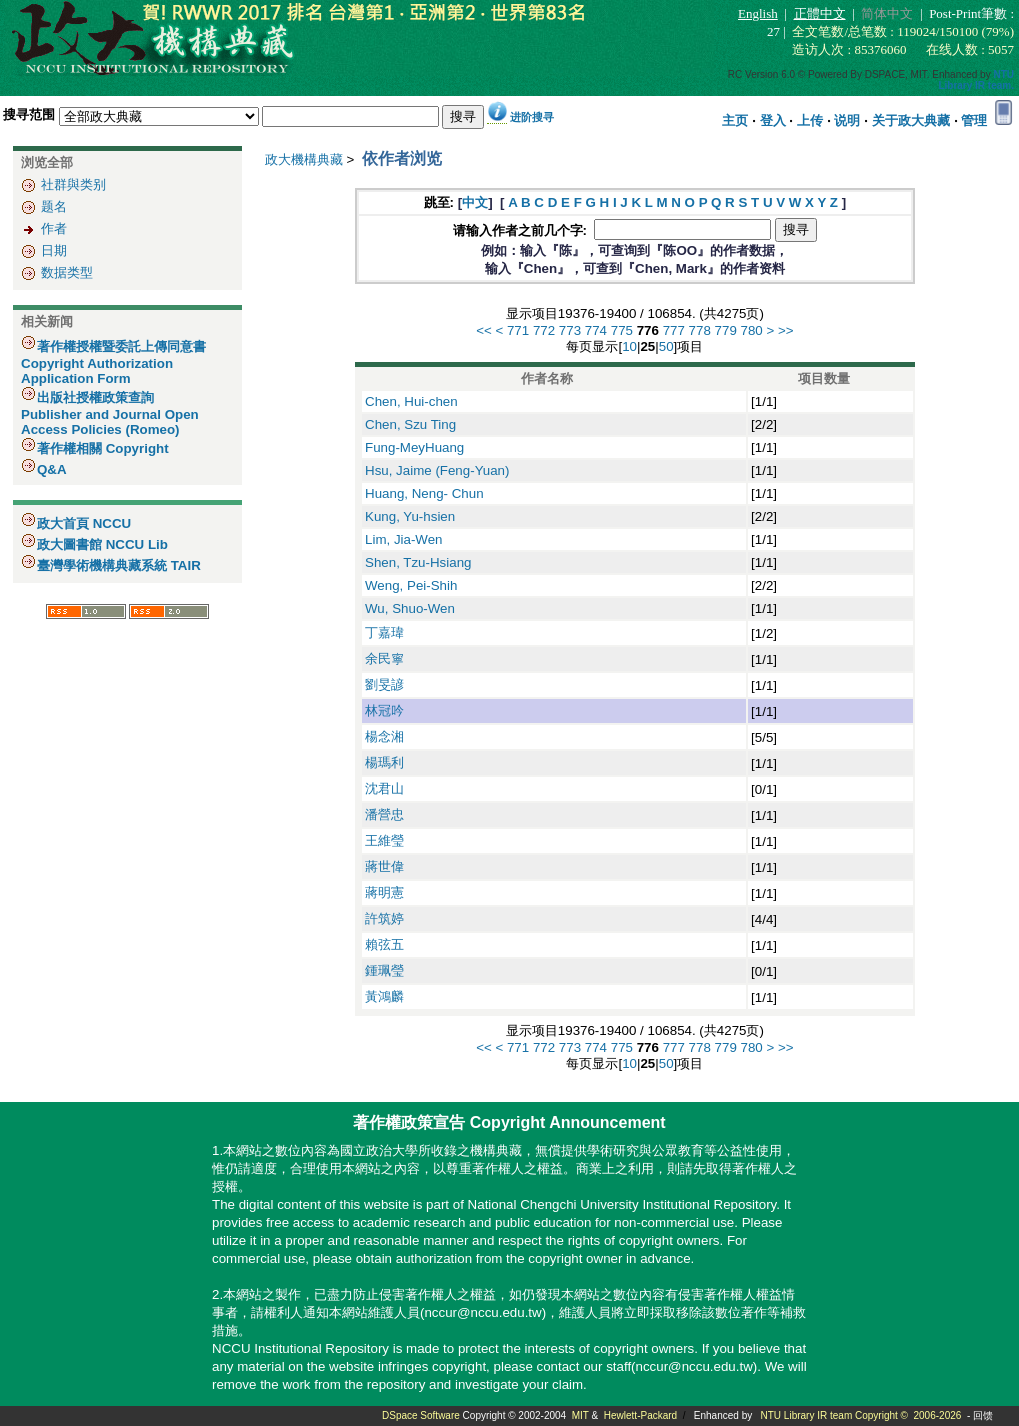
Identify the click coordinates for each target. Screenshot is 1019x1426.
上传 (810, 120)
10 (629, 346)
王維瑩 (384, 840)
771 (518, 330)
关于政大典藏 (911, 120)
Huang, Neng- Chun (424, 493)
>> (786, 330)
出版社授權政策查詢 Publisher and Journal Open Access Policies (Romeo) (110, 413)
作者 (54, 228)
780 (752, 330)
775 (622, 330)
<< (484, 330)
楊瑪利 (384, 762)
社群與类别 (73, 184)
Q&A (52, 469)
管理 (974, 120)
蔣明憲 (384, 892)
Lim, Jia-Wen (404, 539)
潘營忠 (384, 814)
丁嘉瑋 (384, 632)
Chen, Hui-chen (411, 401)
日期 (54, 250)
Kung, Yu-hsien (410, 516)
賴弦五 (384, 944)
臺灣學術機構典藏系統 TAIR (119, 565)
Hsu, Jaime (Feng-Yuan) (437, 470)
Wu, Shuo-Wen (410, 608)
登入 (773, 120)
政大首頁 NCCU (84, 523)
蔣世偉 (384, 866)
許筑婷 (384, 918)
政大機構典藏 (304, 159)
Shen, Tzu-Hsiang (418, 562)
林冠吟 (384, 710)
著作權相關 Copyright (103, 448)
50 (666, 346)
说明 (847, 120)
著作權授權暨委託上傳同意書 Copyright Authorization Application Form (113, 362)
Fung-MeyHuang (414, 447)
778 (700, 330)
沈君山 (384, 788)
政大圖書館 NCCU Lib (102, 544)
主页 (735, 120)
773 (570, 330)
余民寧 (384, 658)
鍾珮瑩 (384, 970)
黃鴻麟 (384, 996)
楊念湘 (384, 736)
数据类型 (67, 272)
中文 (475, 202)
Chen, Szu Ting (410, 424)
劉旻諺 (384, 684)
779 (726, 330)
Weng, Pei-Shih (411, 585)
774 (596, 330)
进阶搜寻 (532, 117)
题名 (54, 206)
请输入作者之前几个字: (522, 230)
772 (544, 330)
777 (674, 330)
